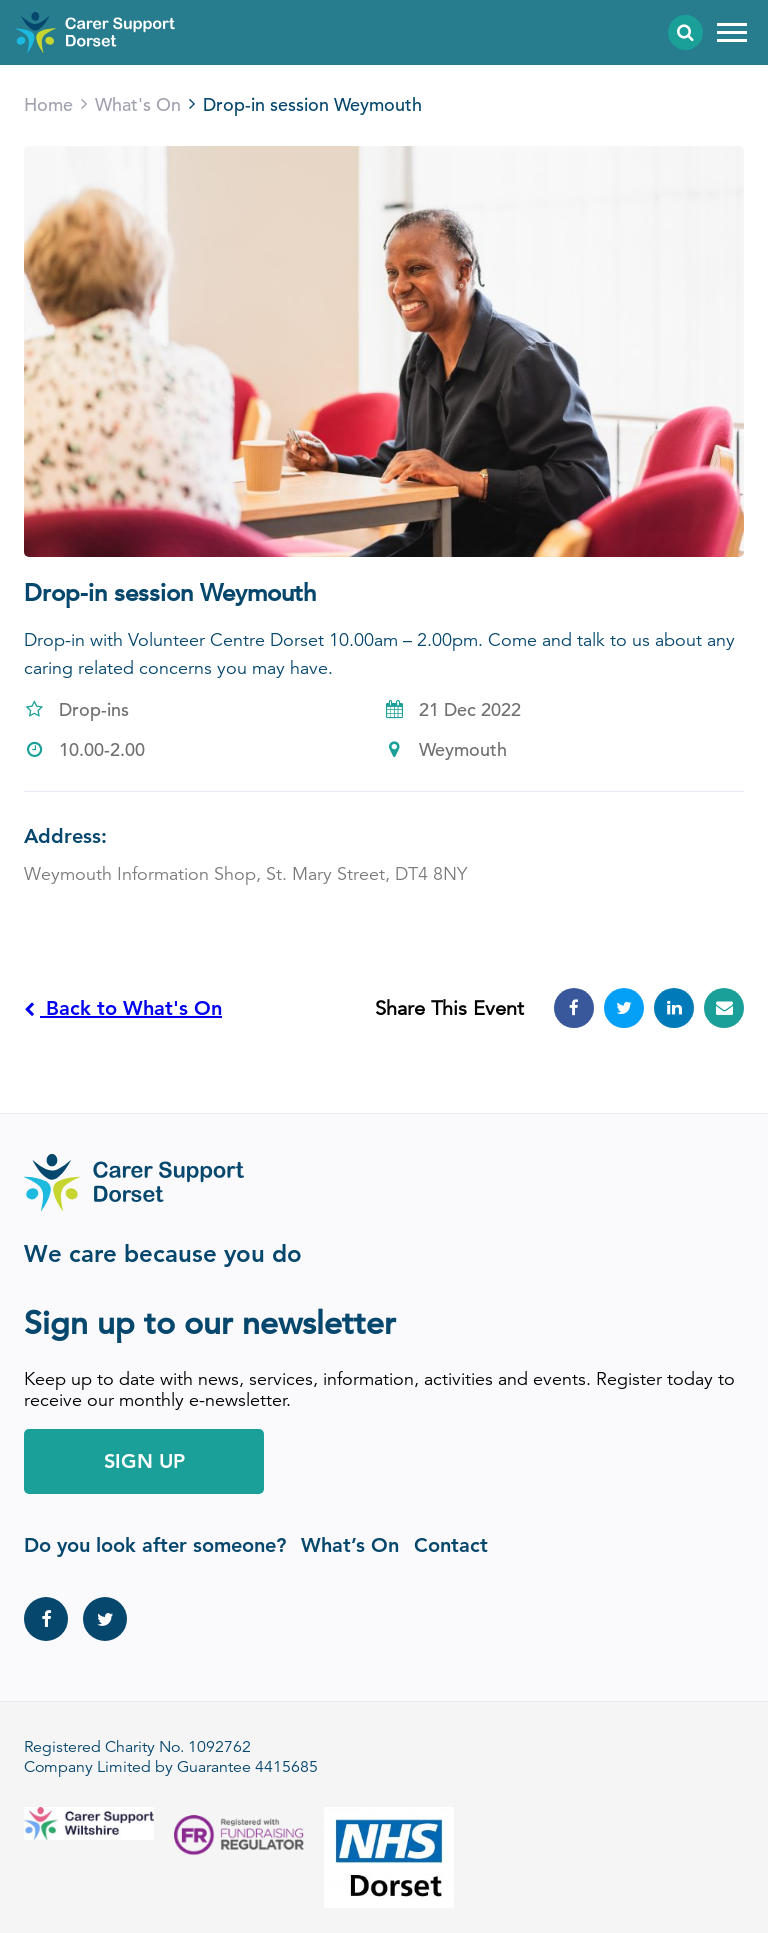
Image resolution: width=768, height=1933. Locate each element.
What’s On (350, 1545)
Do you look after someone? (155, 1545)
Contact (451, 1545)
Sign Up (144, 1461)
